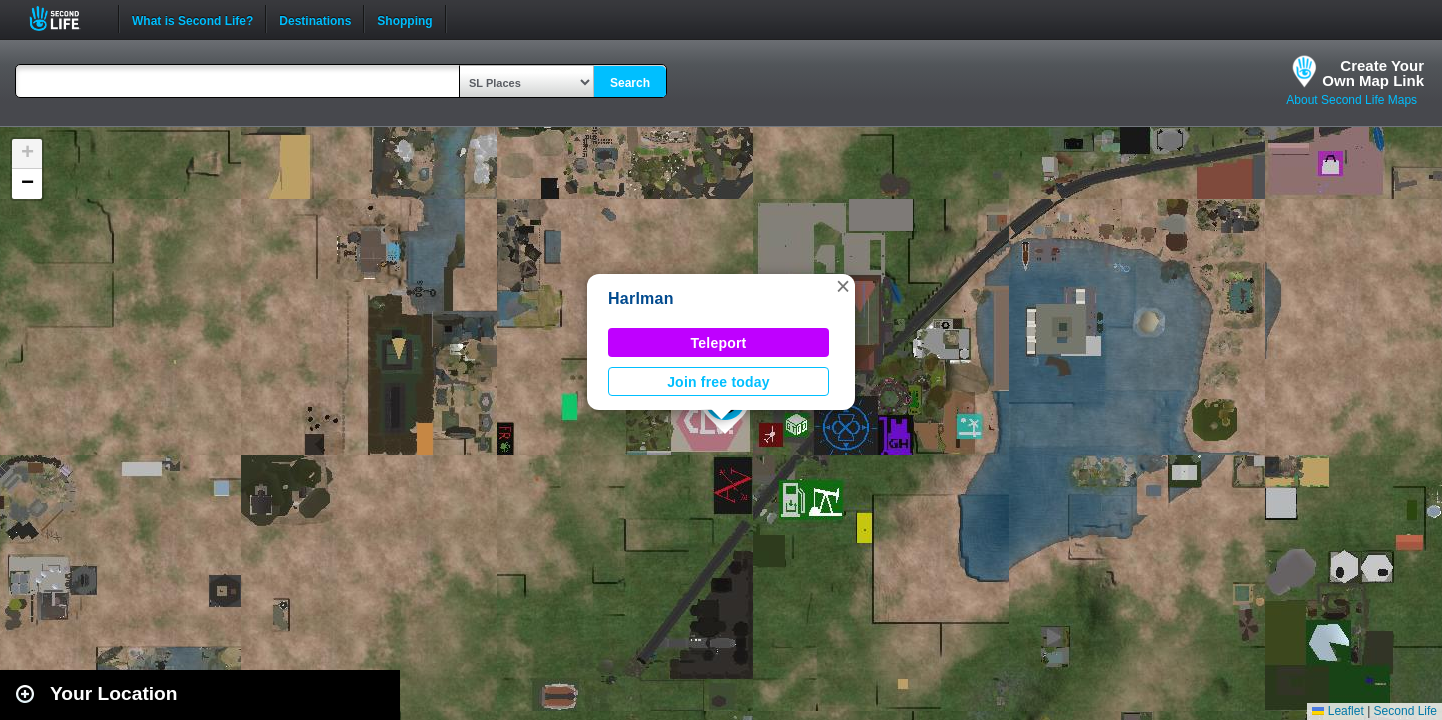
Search (630, 83)
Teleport (719, 343)
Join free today (718, 382)
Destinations (315, 19)
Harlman (641, 298)
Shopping (404, 19)
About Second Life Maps (1351, 100)
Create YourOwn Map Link (1373, 73)
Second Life (65, 18)
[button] (843, 286)
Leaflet (1337, 711)
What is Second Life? (192, 19)
